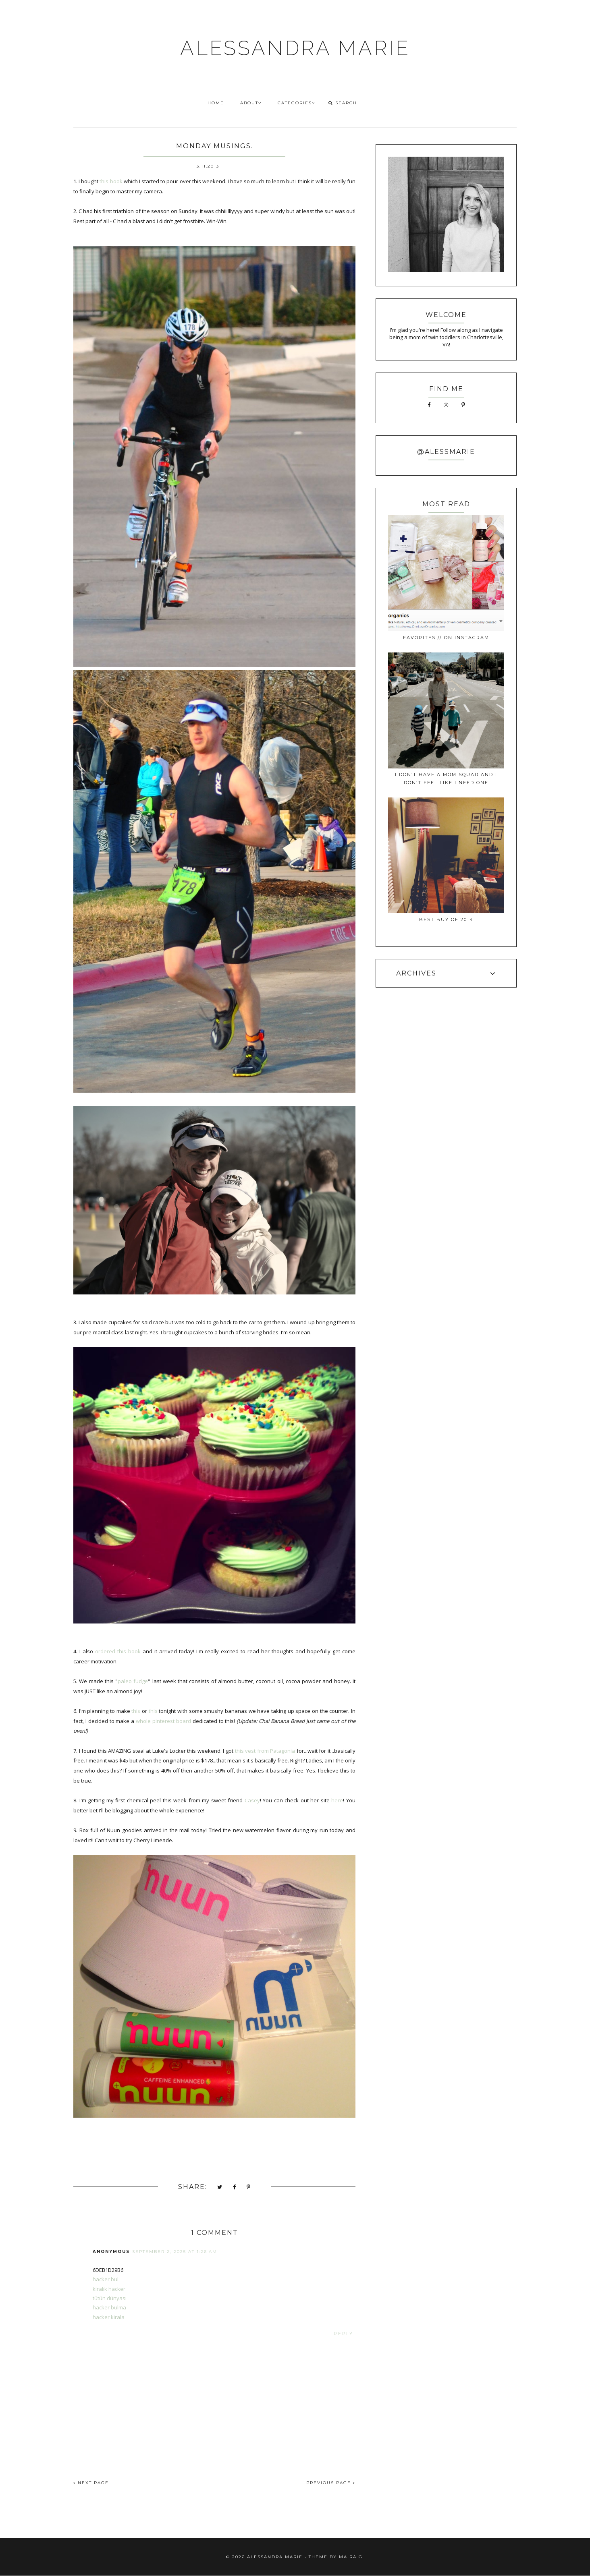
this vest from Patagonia (265, 1750)
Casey (252, 1800)
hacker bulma (109, 2307)
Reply (343, 2333)
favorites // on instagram (446, 637)
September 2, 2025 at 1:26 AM (174, 2251)
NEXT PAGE (91, 2482)
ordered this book (118, 1651)
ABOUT (251, 103)
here (337, 1800)
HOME (216, 103)
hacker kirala (109, 2317)
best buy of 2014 (446, 919)
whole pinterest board (163, 1721)
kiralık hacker (109, 2288)
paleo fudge (133, 1681)
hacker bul (105, 2279)
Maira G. (351, 2556)
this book (111, 181)
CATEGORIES (296, 103)
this (135, 1711)
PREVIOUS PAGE (330, 2482)
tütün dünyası (110, 2298)
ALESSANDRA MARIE (295, 48)
